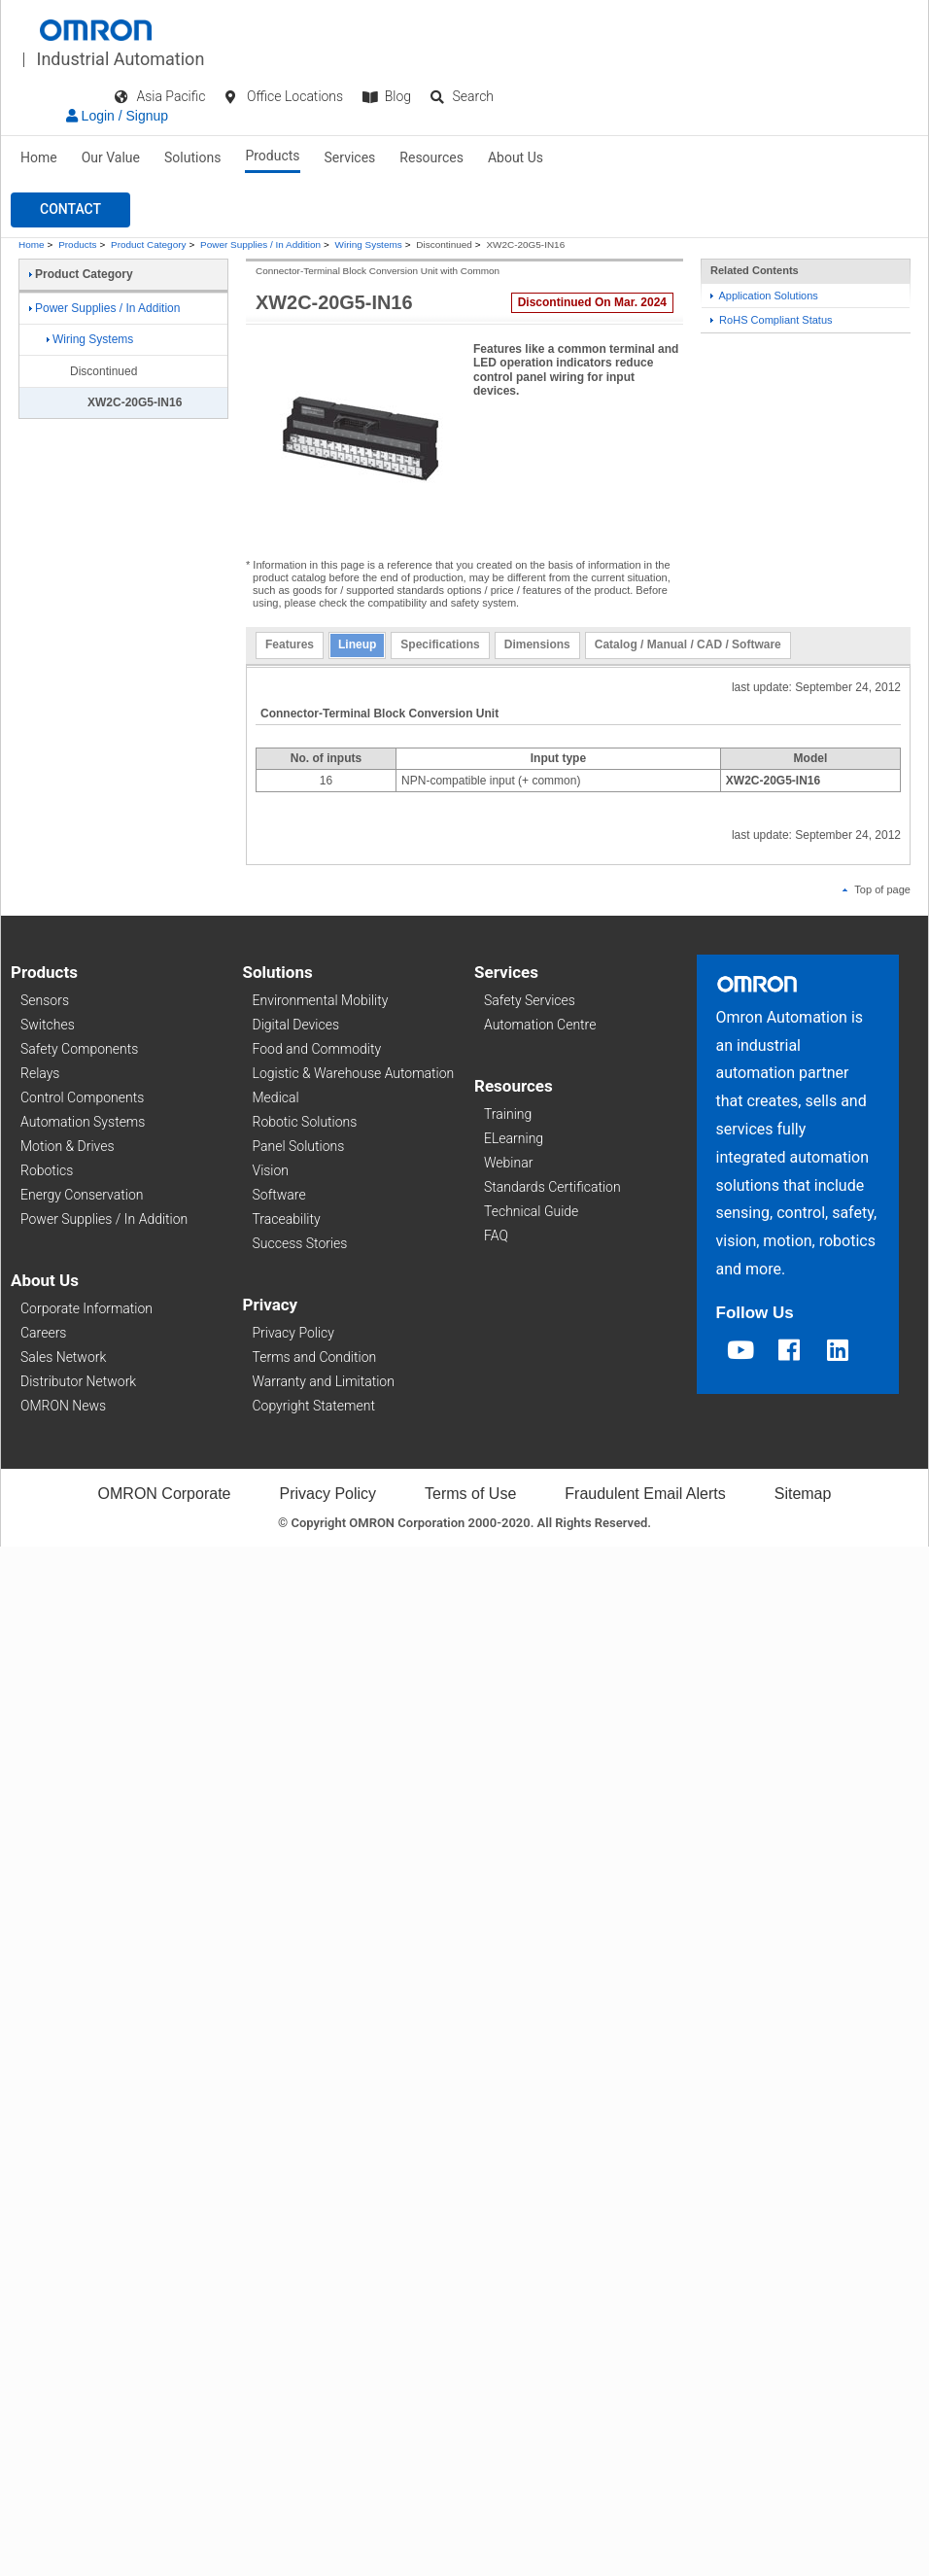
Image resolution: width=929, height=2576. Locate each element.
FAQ (496, 1235)
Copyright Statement (314, 1405)
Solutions (192, 157)
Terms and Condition (315, 1357)
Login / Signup (117, 115)
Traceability (287, 1219)
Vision (271, 1170)
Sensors (44, 1000)
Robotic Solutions (305, 1122)
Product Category (148, 244)
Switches (47, 1024)
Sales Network (63, 1357)
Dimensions (537, 644)
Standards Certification (552, 1187)
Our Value (111, 157)
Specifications (439, 644)
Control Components (82, 1097)
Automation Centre (540, 1024)
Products (272, 155)
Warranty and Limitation (324, 1381)
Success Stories (300, 1243)
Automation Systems (82, 1122)
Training (508, 1114)
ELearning (513, 1138)
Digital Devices (296, 1024)
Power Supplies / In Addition (260, 244)
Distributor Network (78, 1381)
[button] (70, 209)
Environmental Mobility (321, 1000)
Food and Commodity (317, 1049)
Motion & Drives (67, 1146)
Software (279, 1194)
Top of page (877, 889)
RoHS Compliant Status (771, 320)
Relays (39, 1073)
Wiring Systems (368, 244)
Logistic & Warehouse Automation (354, 1073)
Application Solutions (764, 295)
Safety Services (529, 1000)
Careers (43, 1332)
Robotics (46, 1170)
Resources (431, 157)
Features (289, 644)
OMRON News (63, 1405)
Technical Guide (531, 1211)
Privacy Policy (293, 1332)
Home (38, 157)
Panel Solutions (299, 1146)
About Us (515, 157)
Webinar (508, 1162)
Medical (276, 1097)
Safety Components (79, 1049)
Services (350, 157)
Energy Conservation (81, 1194)
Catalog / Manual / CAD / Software (688, 644)
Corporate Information (86, 1308)
